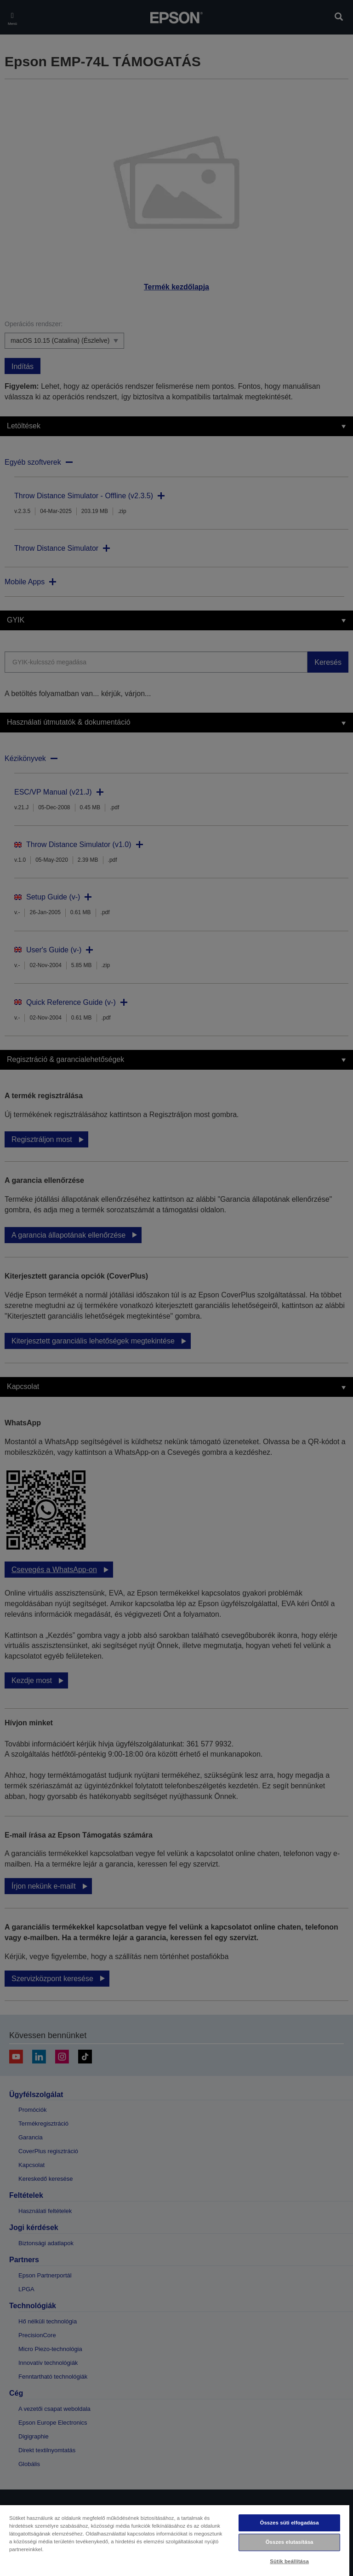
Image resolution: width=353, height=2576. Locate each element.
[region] (174, 2540)
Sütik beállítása (289, 2561)
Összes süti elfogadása (289, 2522)
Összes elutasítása (289, 2542)
